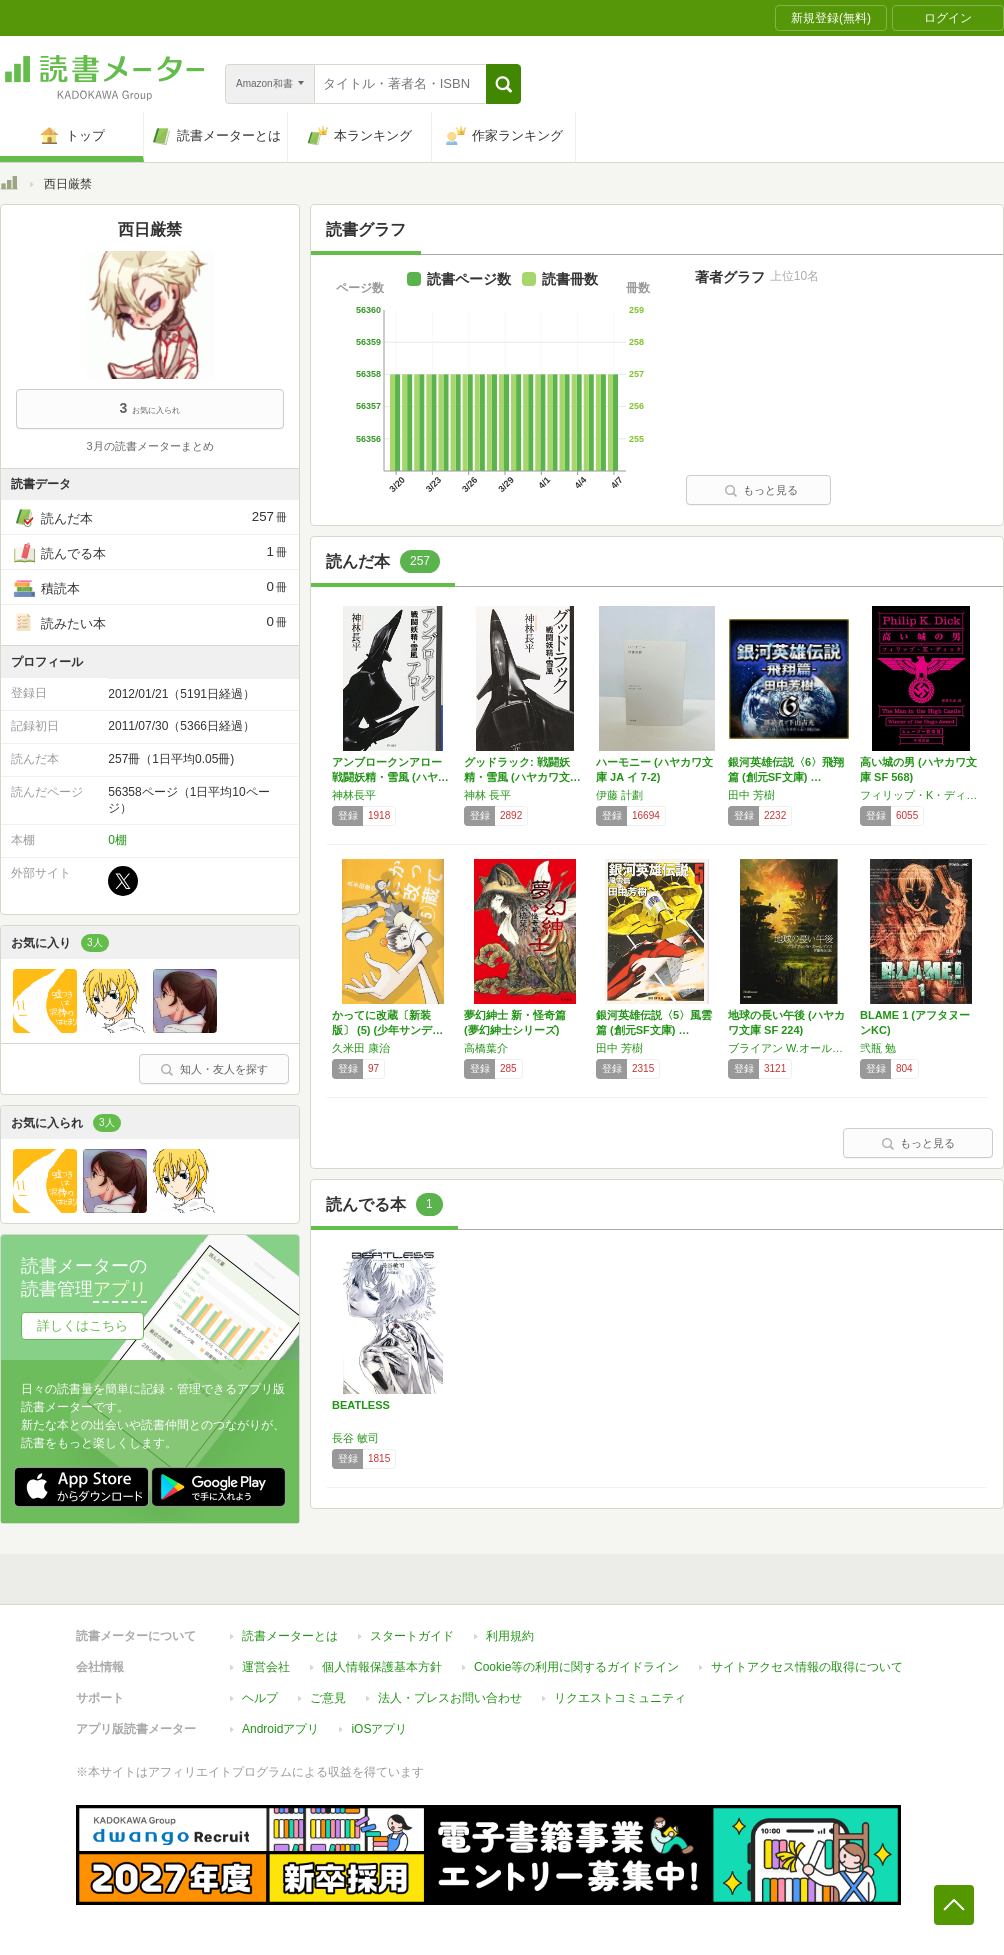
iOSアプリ (379, 1729)
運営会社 (266, 1667)
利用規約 (510, 1636)
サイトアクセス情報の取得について (807, 1667)
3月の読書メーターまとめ (149, 446)
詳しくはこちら (82, 1325)
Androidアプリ (280, 1729)
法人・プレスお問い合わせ (450, 1698)
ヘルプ (260, 1698)
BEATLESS (361, 1405)
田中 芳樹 (751, 795)
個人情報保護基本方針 (382, 1667)
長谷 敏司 (355, 1438)
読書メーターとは (290, 1636)
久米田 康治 (361, 1048)
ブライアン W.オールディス (789, 1048)
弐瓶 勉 (878, 1048)
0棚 (117, 840)
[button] (503, 84)
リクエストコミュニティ (620, 1698)
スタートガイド (412, 1636)
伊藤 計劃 (619, 795)
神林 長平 (487, 795)
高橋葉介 (486, 1048)
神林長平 (354, 795)
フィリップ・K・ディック (921, 795)
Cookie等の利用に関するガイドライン (576, 1667)
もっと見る (761, 490)
